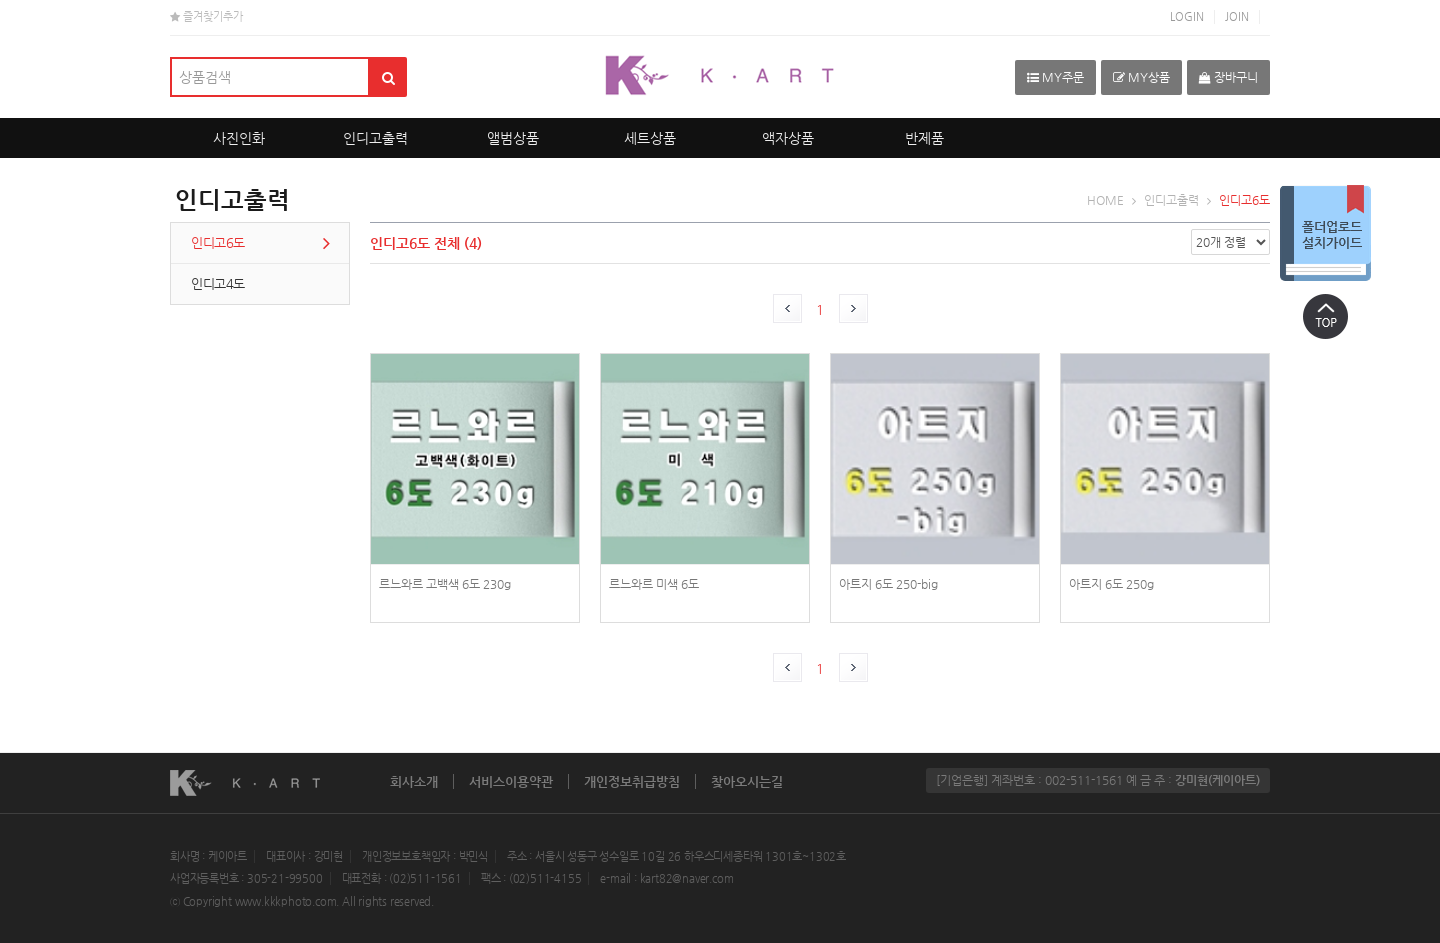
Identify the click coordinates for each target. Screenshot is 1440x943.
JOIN (1237, 16)
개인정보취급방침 (632, 781)
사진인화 (239, 138)
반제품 (924, 138)
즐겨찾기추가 (206, 16)
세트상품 (650, 138)
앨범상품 (513, 138)
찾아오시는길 (747, 781)
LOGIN (1187, 16)
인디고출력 (375, 138)
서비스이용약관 (511, 781)
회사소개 (414, 781)
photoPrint (475, 499)
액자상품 (788, 138)
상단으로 (1325, 316)
